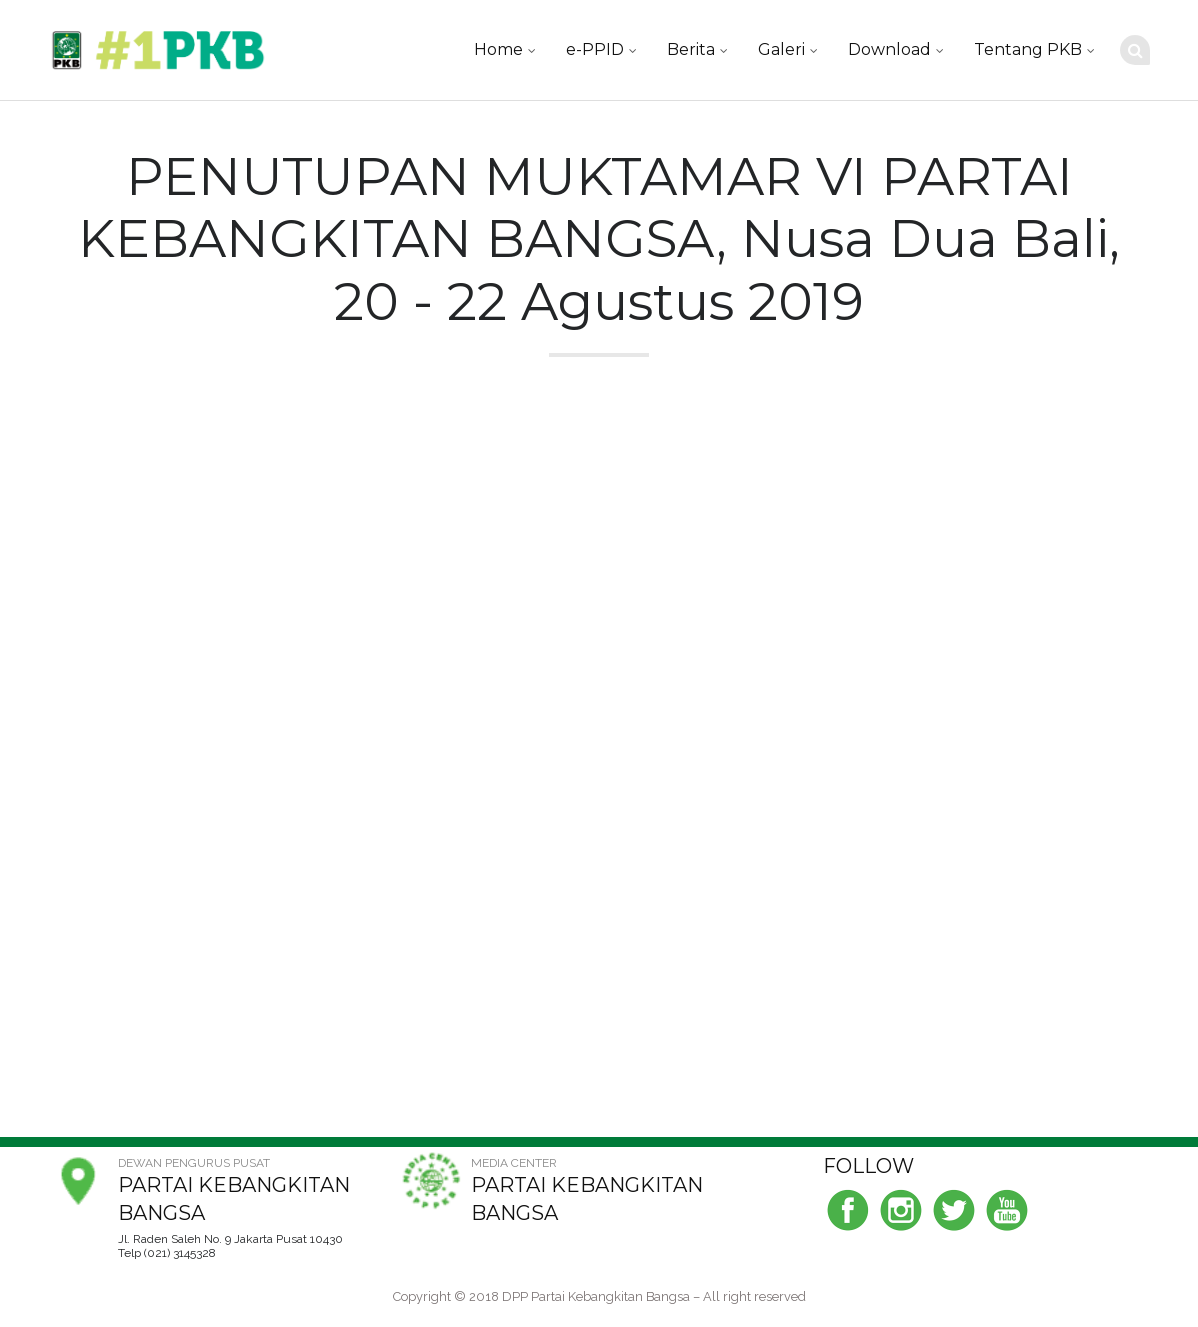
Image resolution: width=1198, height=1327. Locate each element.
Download (889, 49)
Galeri (781, 49)
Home (498, 49)
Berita (691, 49)
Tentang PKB (1028, 49)
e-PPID (595, 49)
